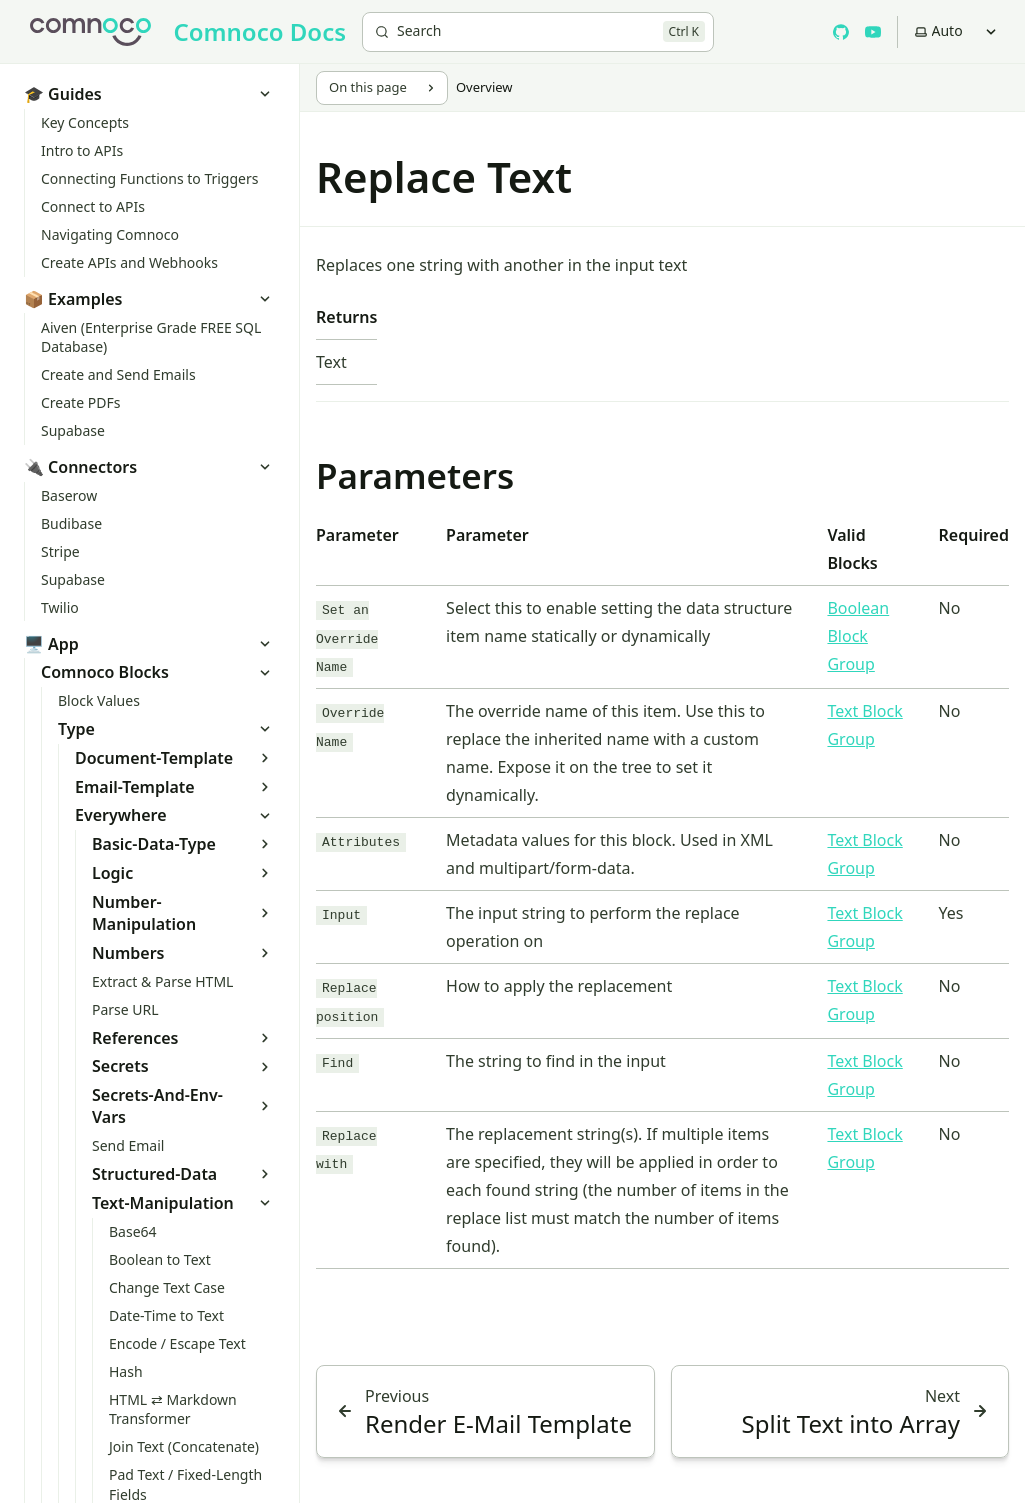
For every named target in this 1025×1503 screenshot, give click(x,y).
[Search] (538, 32)
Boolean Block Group (858, 636)
